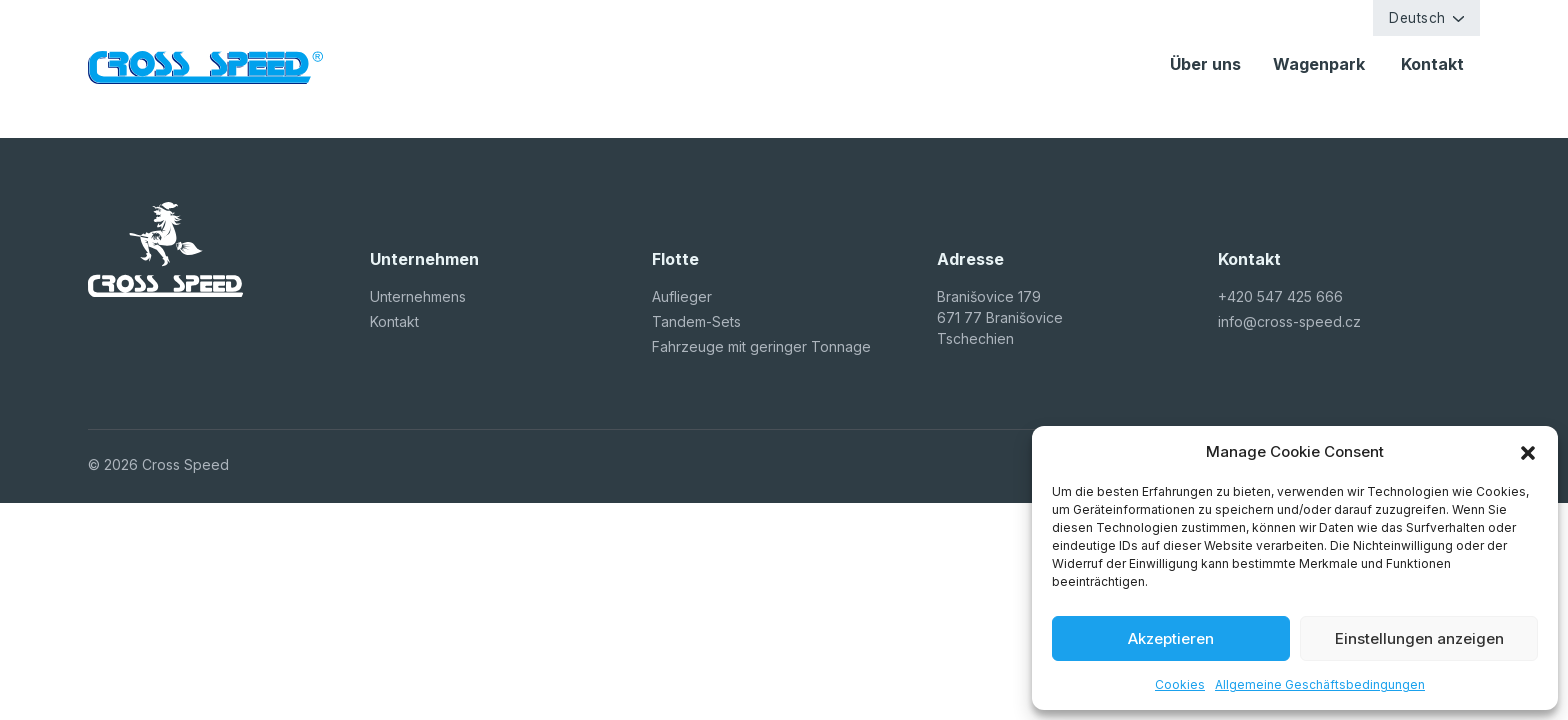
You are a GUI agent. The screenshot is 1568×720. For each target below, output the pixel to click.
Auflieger (682, 296)
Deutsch (1417, 18)
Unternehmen (414, 296)
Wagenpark (1321, 64)
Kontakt (1432, 64)
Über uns (1205, 64)
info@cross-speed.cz (1289, 321)
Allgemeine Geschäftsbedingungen (1320, 684)
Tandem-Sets (696, 321)
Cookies (1180, 684)
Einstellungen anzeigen (1419, 638)
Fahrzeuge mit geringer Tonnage (761, 346)
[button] (1528, 452)
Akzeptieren (1171, 638)
